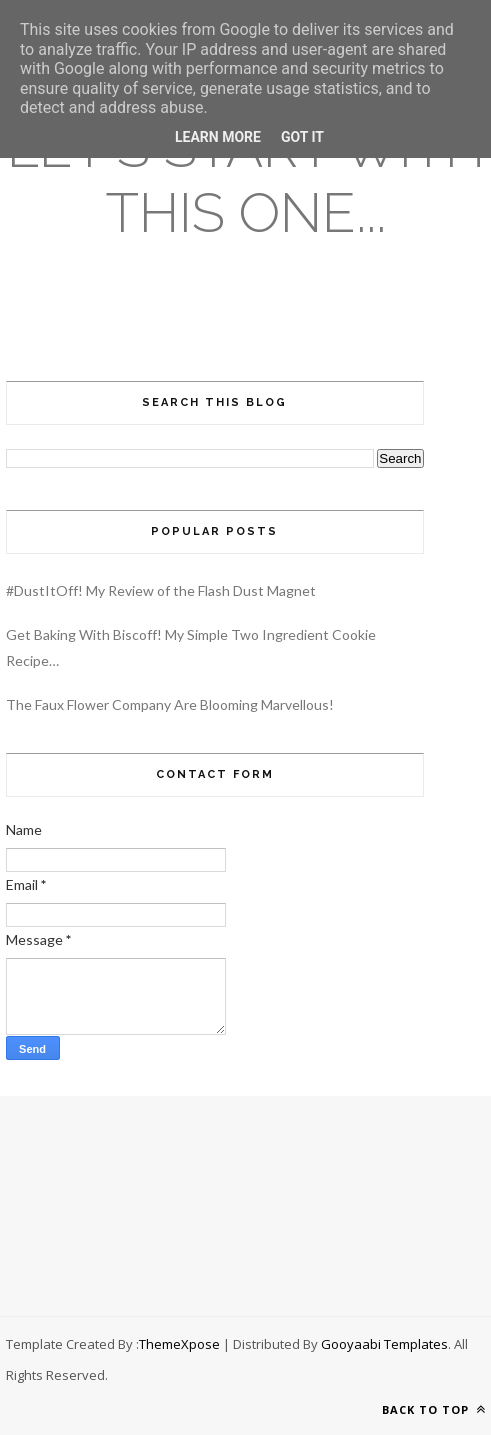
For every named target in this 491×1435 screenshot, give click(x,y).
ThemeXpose (179, 1344)
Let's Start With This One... (246, 180)
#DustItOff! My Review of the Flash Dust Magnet (161, 590)
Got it (302, 137)
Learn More (218, 137)
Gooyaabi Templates (384, 1344)
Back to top (434, 1409)
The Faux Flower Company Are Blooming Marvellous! (170, 704)
